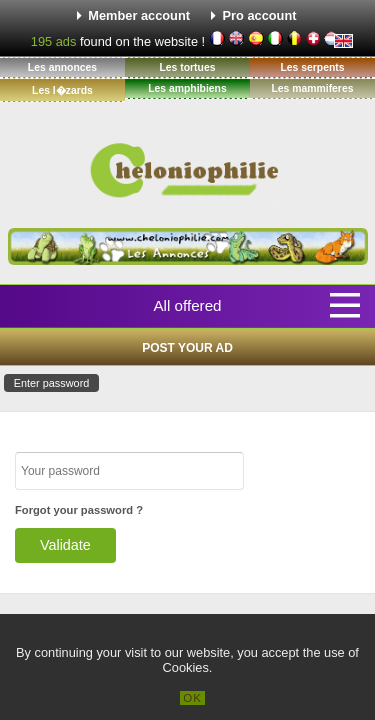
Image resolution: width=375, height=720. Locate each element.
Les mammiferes (312, 88)
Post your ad (187, 348)
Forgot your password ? (79, 510)
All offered (187, 305)
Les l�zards (62, 90)
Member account (139, 15)
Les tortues (187, 67)
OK (192, 698)
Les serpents (312, 67)
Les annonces (62, 67)
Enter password (52, 383)
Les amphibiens (187, 88)
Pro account (260, 15)
